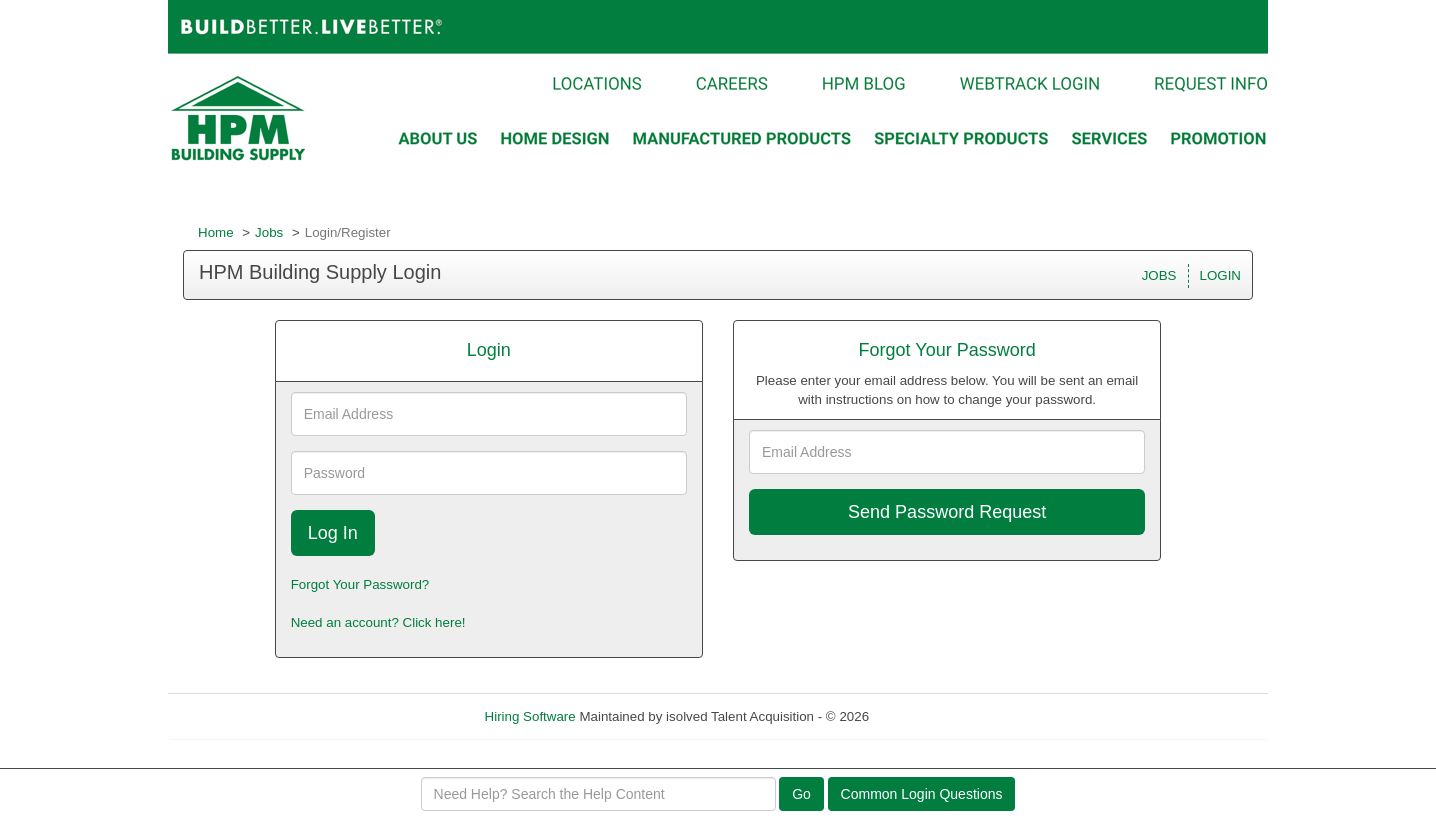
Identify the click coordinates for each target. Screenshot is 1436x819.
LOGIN (1220, 275)
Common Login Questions (922, 794)
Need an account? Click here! (378, 622)
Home (216, 232)
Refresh (928, 716)
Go (801, 794)
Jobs (269, 232)
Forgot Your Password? (360, 584)
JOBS (1159, 275)
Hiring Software (530, 716)
